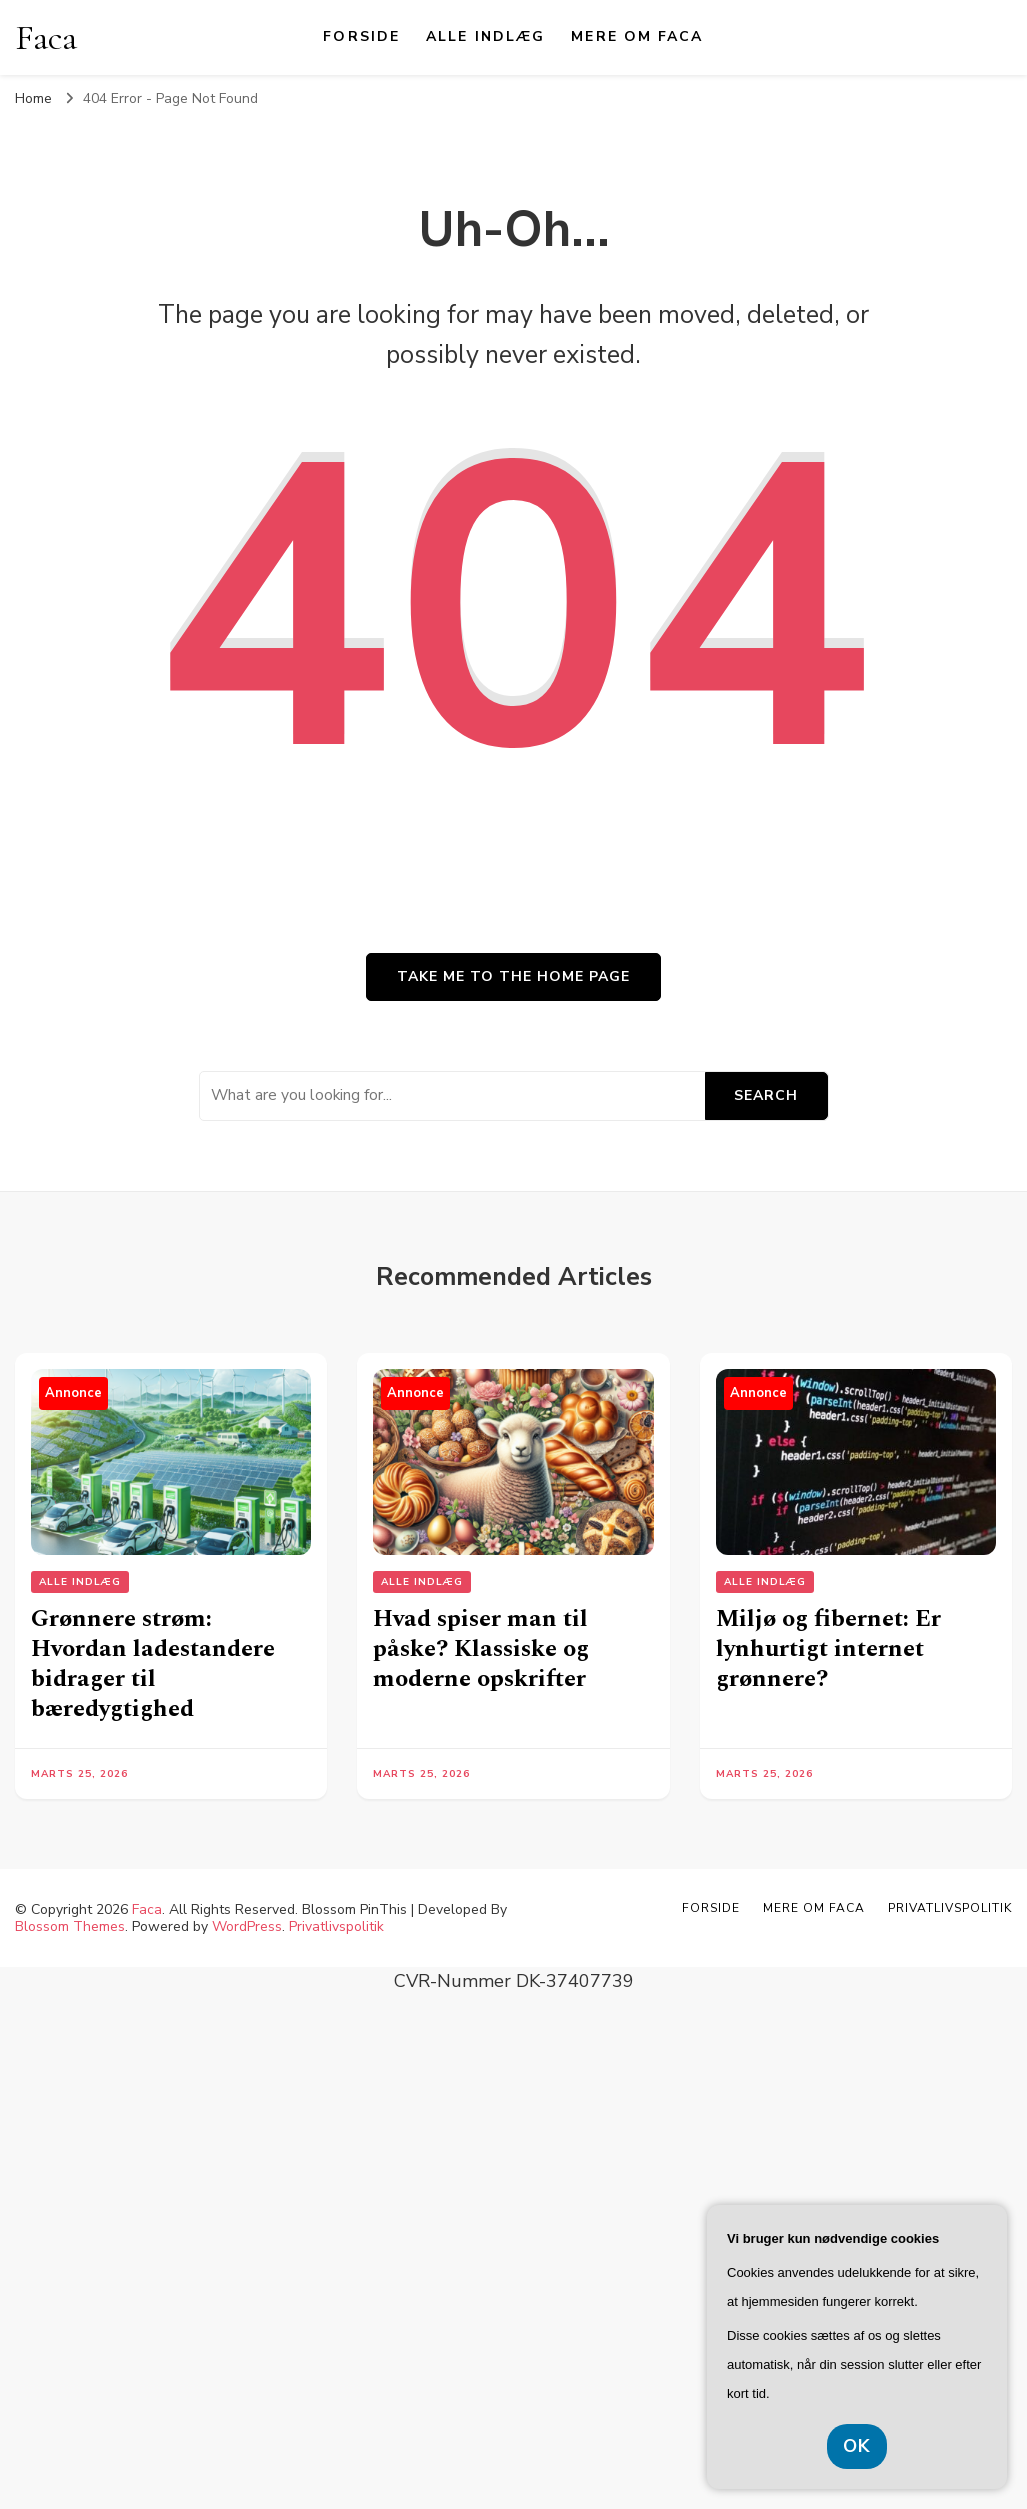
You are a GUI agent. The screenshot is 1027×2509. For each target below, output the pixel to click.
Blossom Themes (70, 1926)
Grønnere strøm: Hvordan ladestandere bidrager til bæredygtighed (153, 1664)
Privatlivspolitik (336, 1926)
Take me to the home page (513, 976)
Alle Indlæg (485, 36)
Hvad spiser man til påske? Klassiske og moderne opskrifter (481, 1649)
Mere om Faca (637, 36)
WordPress (247, 1926)
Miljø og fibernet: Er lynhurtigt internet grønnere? (828, 1649)
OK (857, 2446)
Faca (46, 37)
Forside (361, 36)
